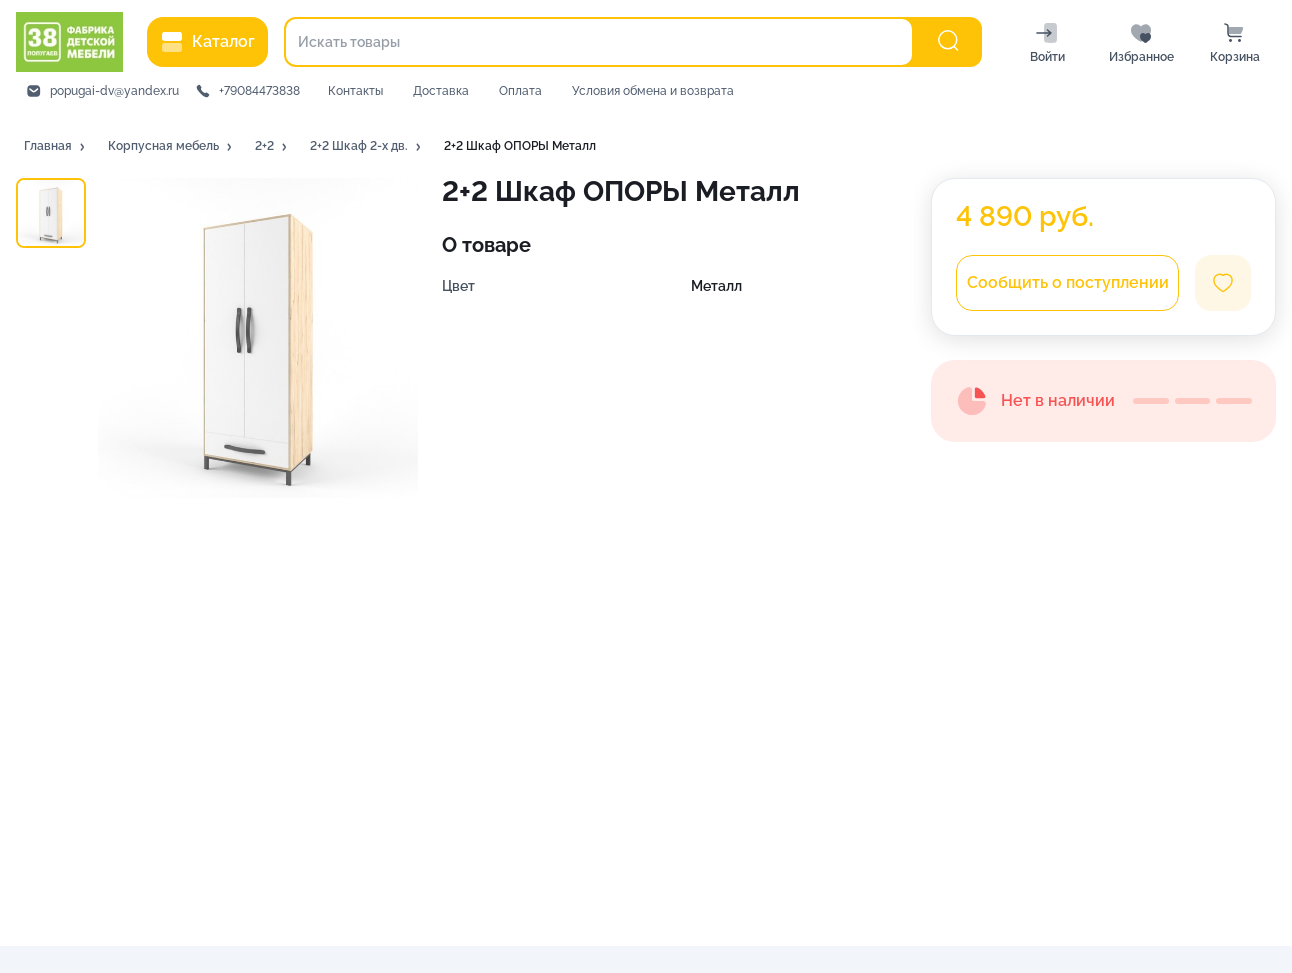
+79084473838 (259, 91)
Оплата (520, 91)
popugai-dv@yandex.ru (114, 91)
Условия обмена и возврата (653, 91)
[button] (56, 147)
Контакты (355, 91)
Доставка (441, 91)
